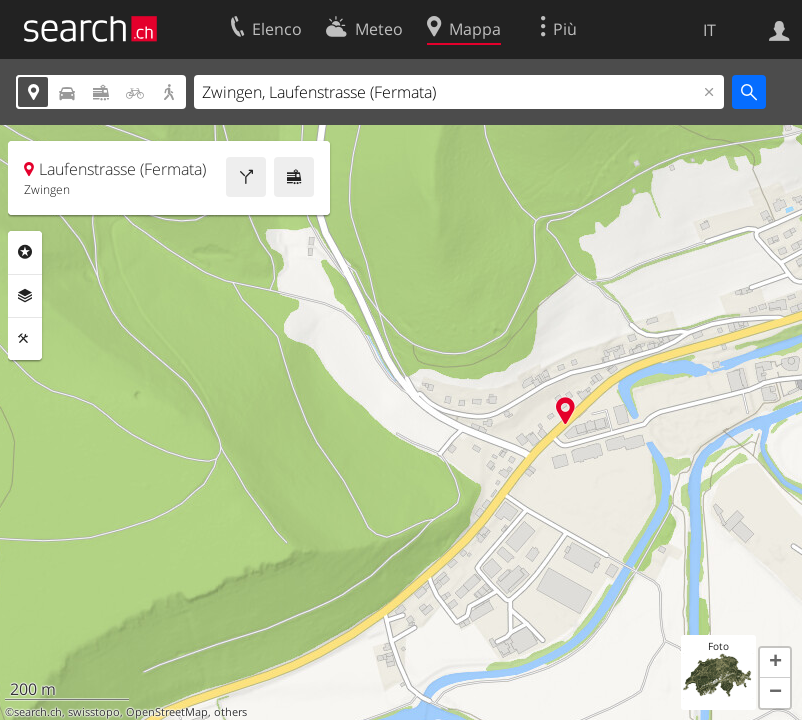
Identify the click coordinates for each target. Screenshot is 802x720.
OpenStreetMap (167, 712)
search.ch (38, 712)
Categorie (25, 252)
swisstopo (94, 712)
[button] (775, 663)
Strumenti (25, 339)
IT (709, 30)
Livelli (25, 296)
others (230, 712)
